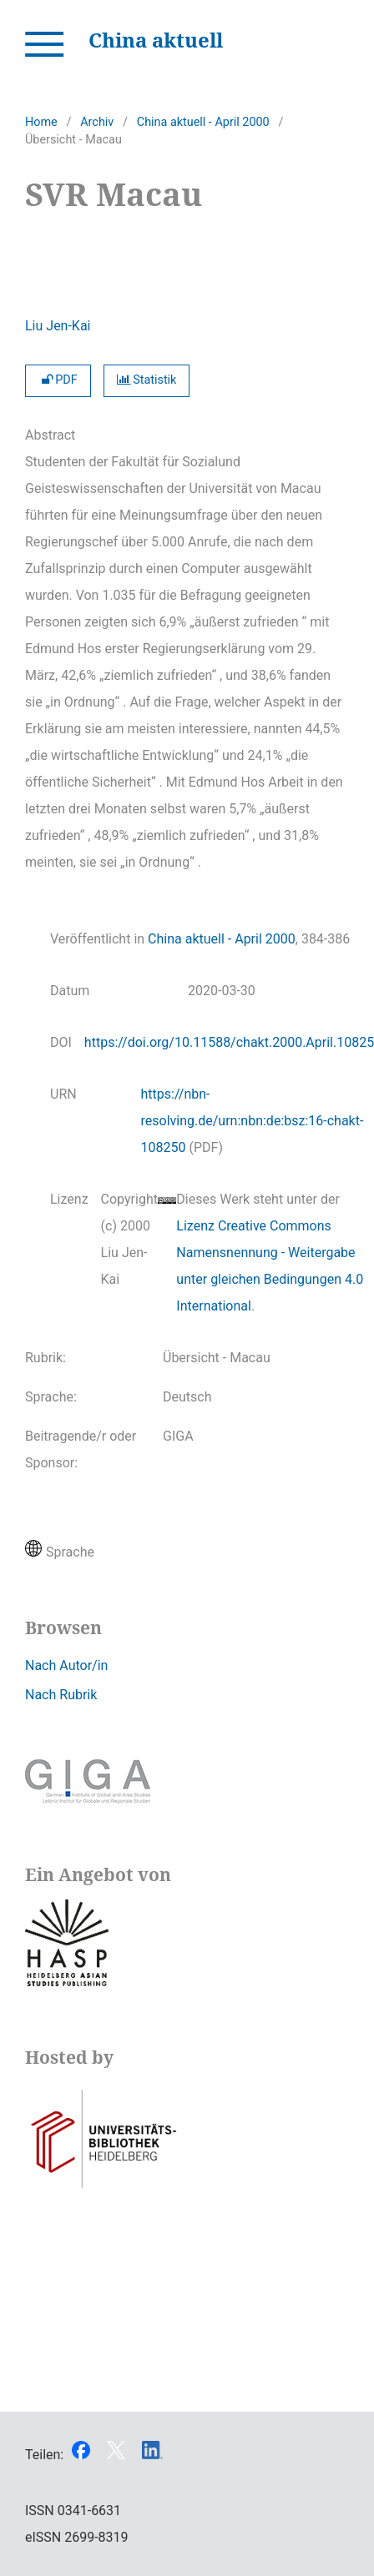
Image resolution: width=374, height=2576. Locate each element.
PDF (58, 380)
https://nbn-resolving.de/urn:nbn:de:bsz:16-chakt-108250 (252, 1120)
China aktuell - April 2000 (203, 122)
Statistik (147, 380)
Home (41, 122)
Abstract (50, 435)
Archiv (97, 122)
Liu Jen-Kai (58, 326)
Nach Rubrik (61, 1695)
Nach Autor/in (66, 1665)
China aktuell (155, 39)
